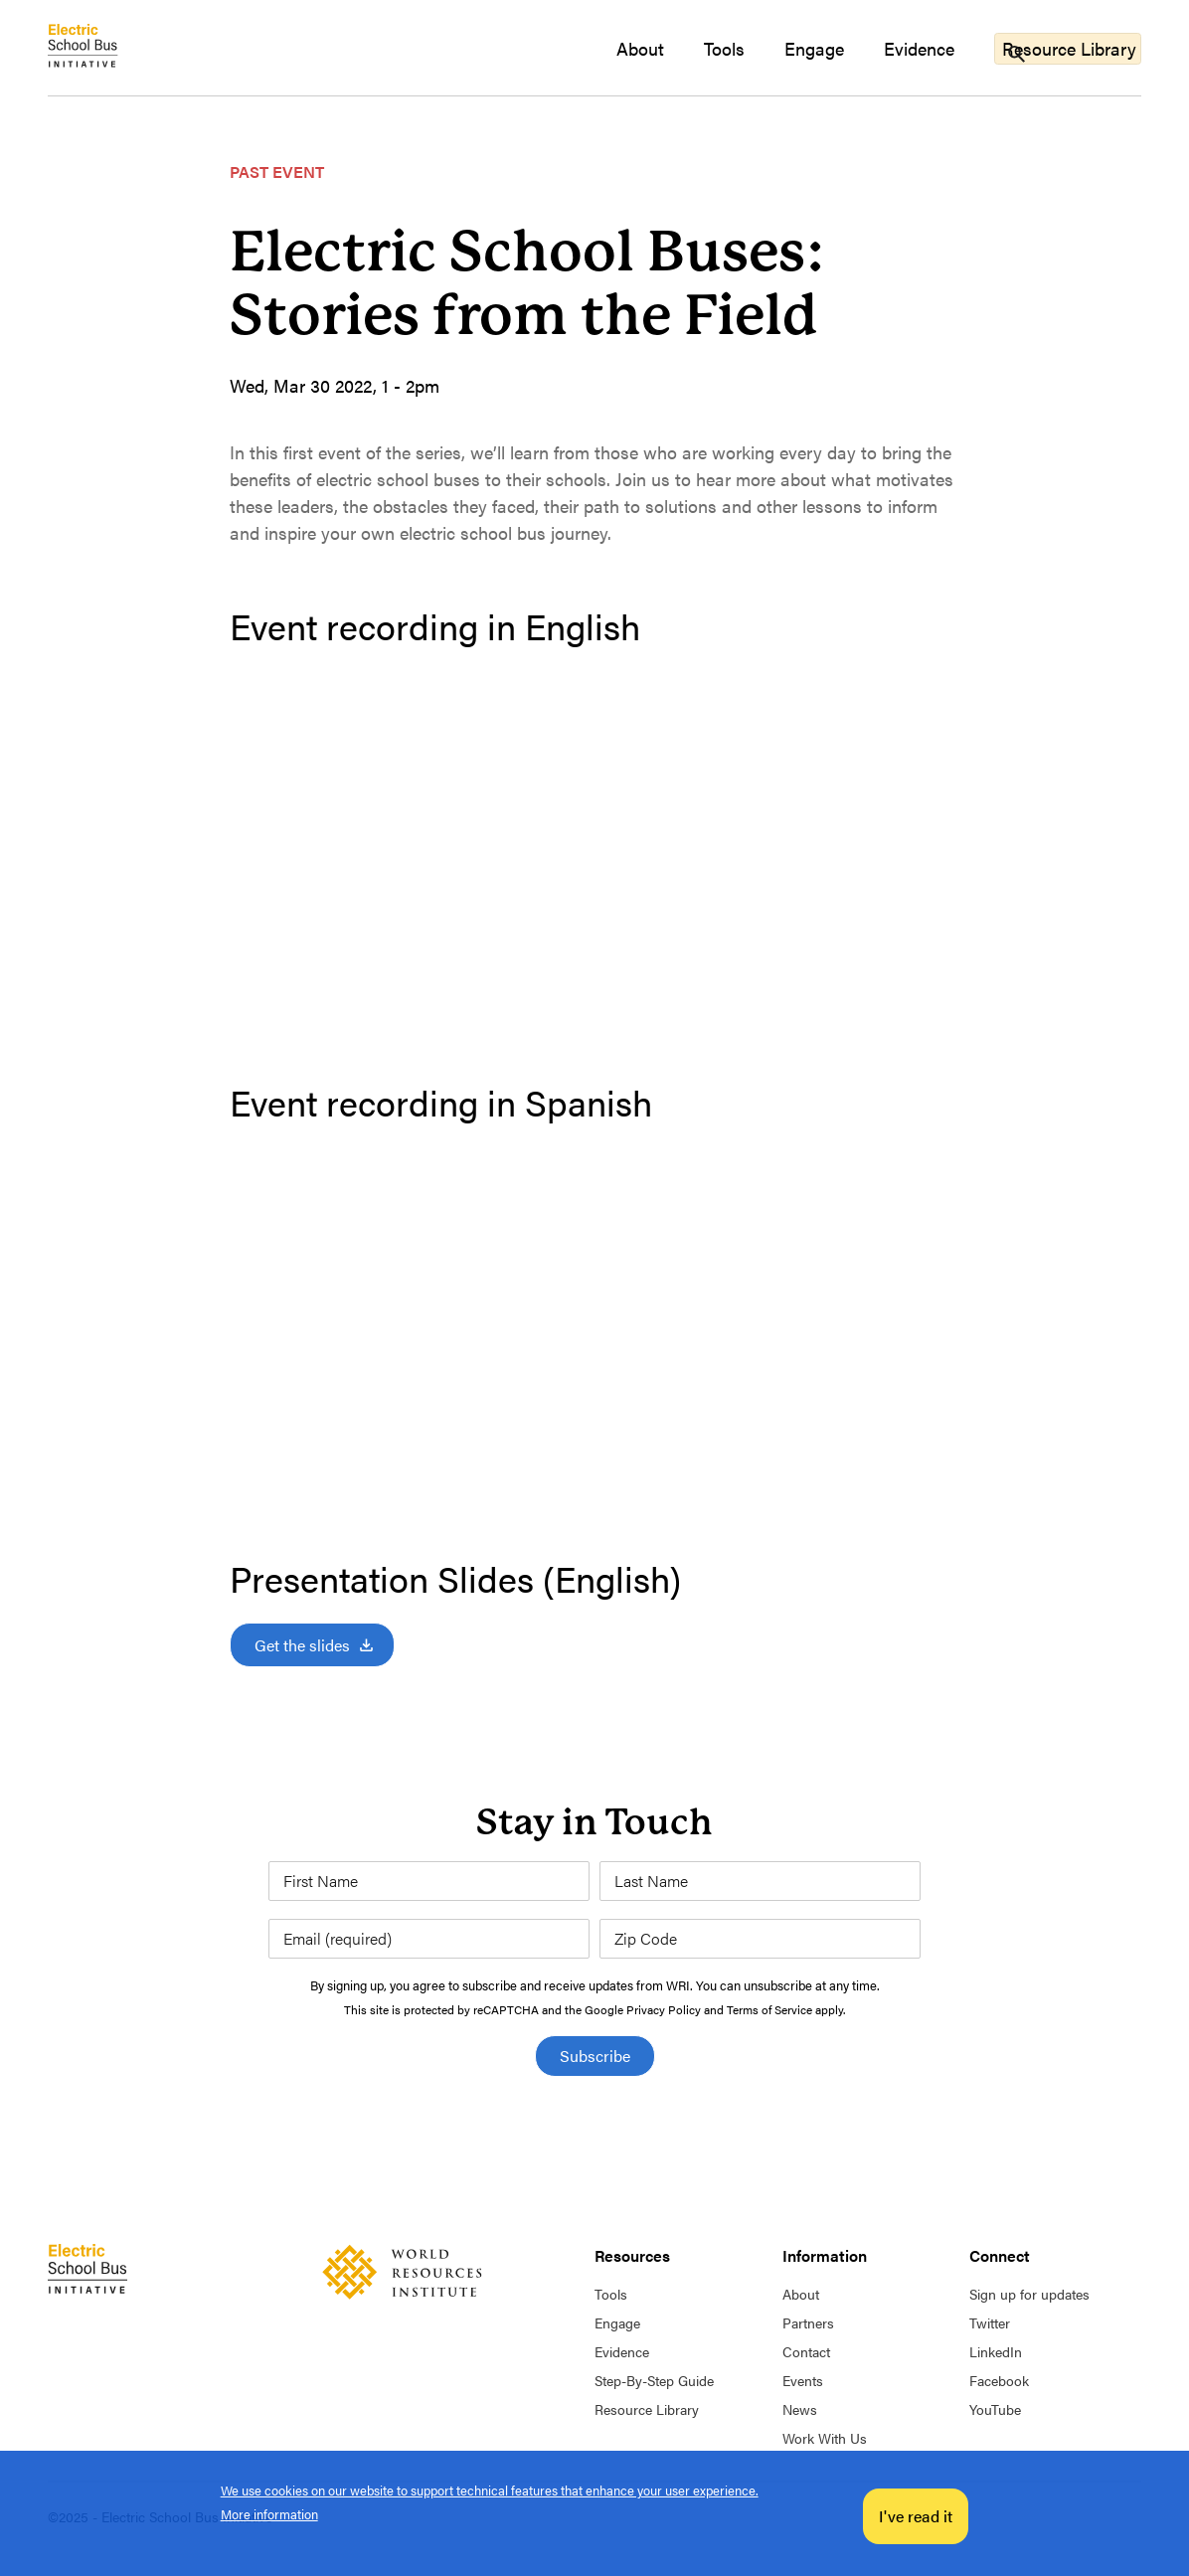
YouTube (995, 2409)
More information (269, 2513)
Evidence (881, 48)
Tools (686, 48)
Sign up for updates (1029, 2294)
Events (802, 2380)
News (799, 2409)
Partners (808, 2322)
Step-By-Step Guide (654, 2380)
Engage (776, 48)
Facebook (999, 2380)
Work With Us (824, 2438)
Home (87, 48)
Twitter (989, 2322)
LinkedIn (995, 2351)
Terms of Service (769, 2009)
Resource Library (1056, 47)
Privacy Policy (663, 2009)
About (602, 48)
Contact (806, 2351)
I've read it (915, 2515)
